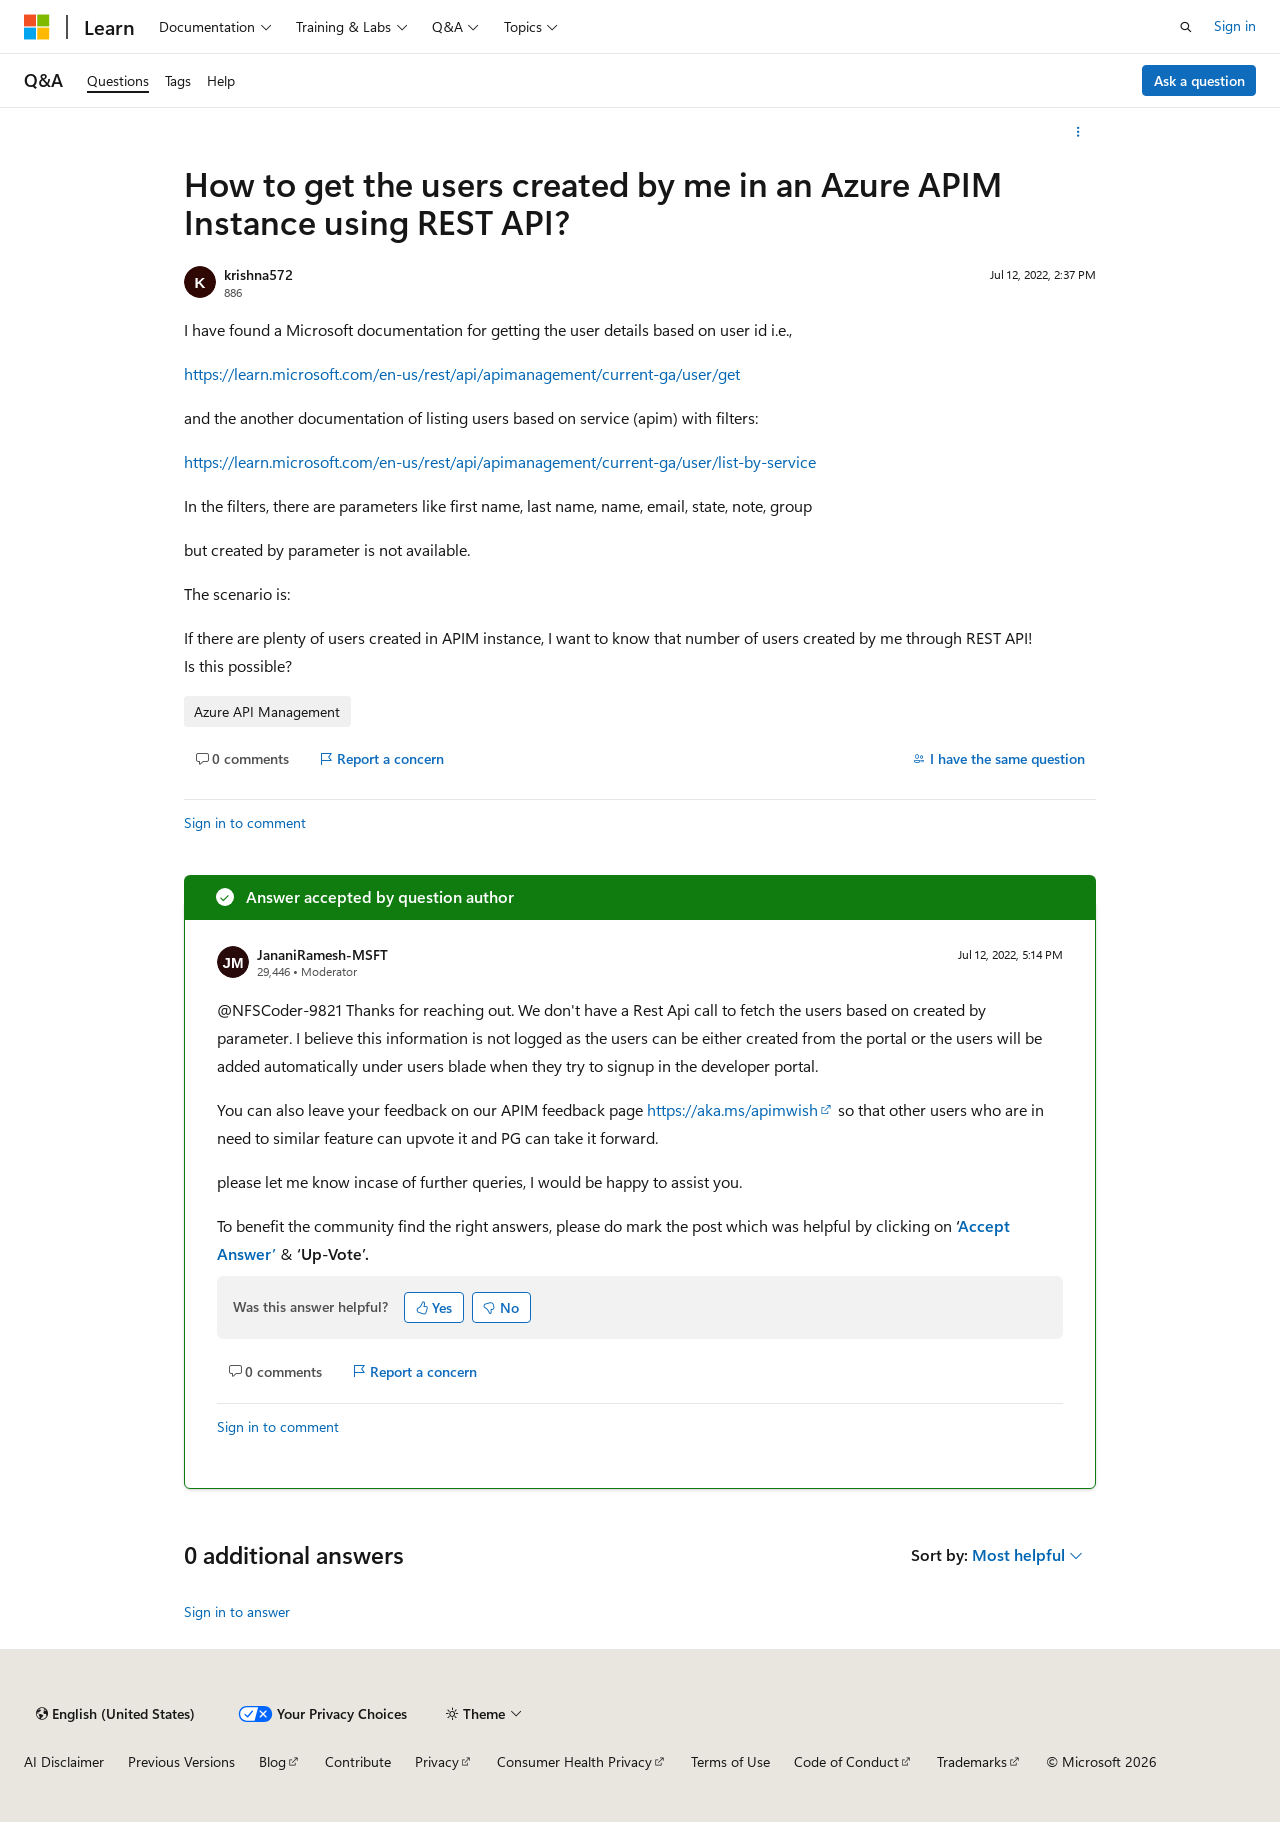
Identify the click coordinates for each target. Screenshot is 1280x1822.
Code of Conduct (846, 1761)
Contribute (358, 1761)
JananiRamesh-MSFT (322, 954)
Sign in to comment (245, 822)
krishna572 (258, 274)
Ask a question (1199, 80)
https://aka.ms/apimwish (732, 1109)
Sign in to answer (237, 1611)
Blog (272, 1761)
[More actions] (1078, 132)
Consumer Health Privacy (574, 1761)
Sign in (1235, 25)
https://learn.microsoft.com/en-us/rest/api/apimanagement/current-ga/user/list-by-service (500, 461)
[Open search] (1186, 27)
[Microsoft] (37, 27)
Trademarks (972, 1761)
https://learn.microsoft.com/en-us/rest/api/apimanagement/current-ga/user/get (462, 373)
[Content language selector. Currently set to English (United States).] (115, 1714)
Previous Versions (181, 1761)
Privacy (437, 1761)
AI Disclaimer (64, 1761)
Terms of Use (730, 1761)
